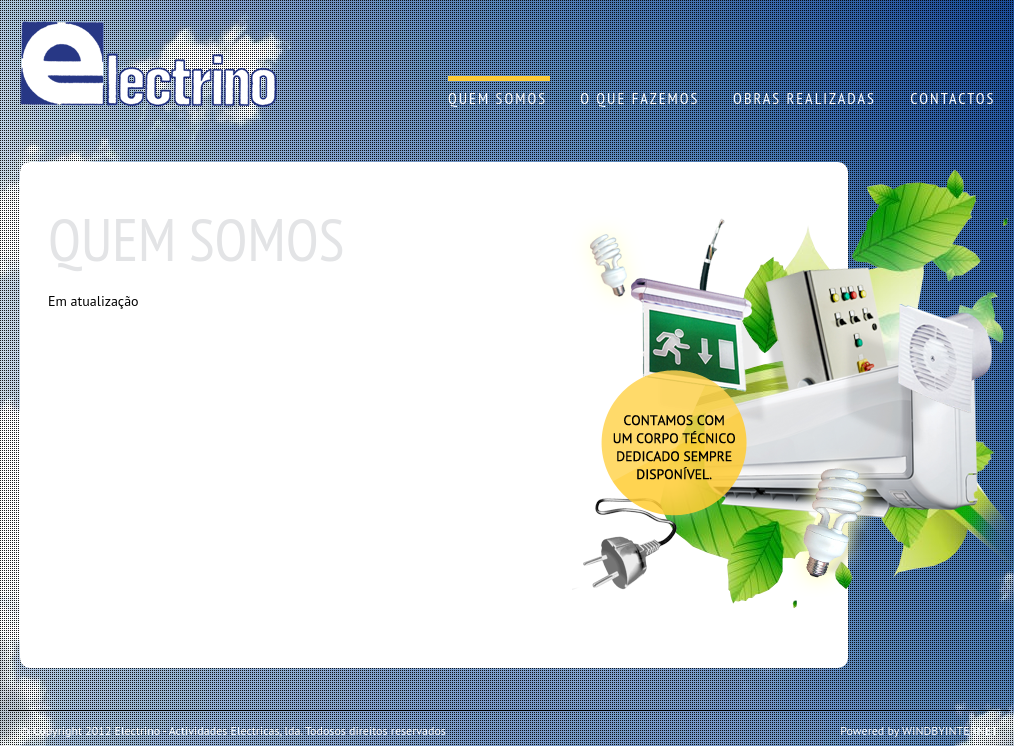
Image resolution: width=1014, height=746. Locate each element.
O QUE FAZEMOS (639, 98)
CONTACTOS (952, 98)
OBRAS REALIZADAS (804, 98)
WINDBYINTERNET (950, 730)
